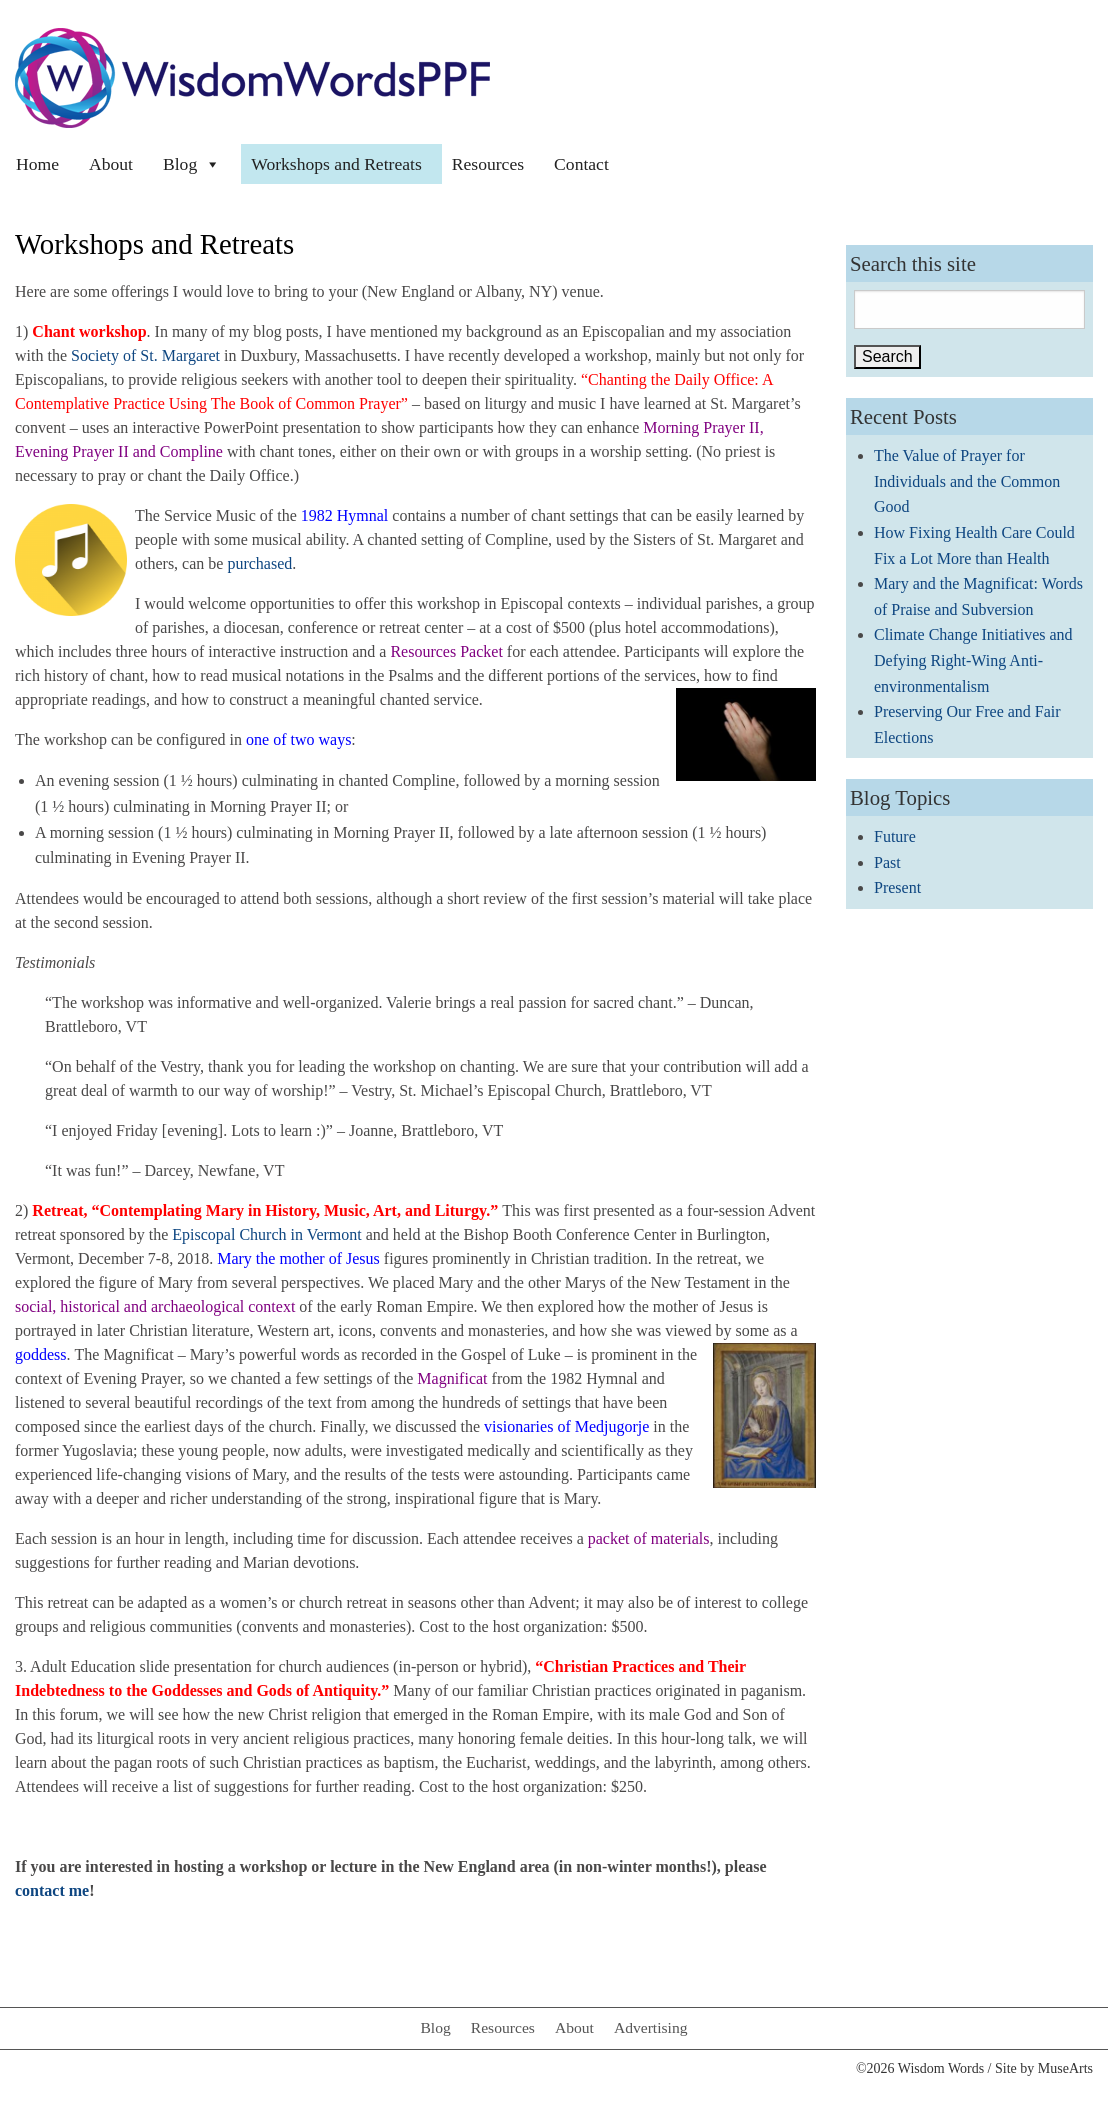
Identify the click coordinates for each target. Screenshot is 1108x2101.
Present (897, 887)
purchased (259, 563)
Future (895, 836)
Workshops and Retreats (336, 164)
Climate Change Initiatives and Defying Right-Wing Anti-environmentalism (973, 660)
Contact (581, 164)
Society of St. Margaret (145, 355)
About (111, 164)
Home (37, 164)
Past (887, 862)
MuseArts (1065, 2068)
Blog (192, 164)
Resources (488, 164)
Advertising (651, 2027)
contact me (52, 1890)
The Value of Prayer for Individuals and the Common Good (967, 481)
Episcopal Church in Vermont (266, 1234)
